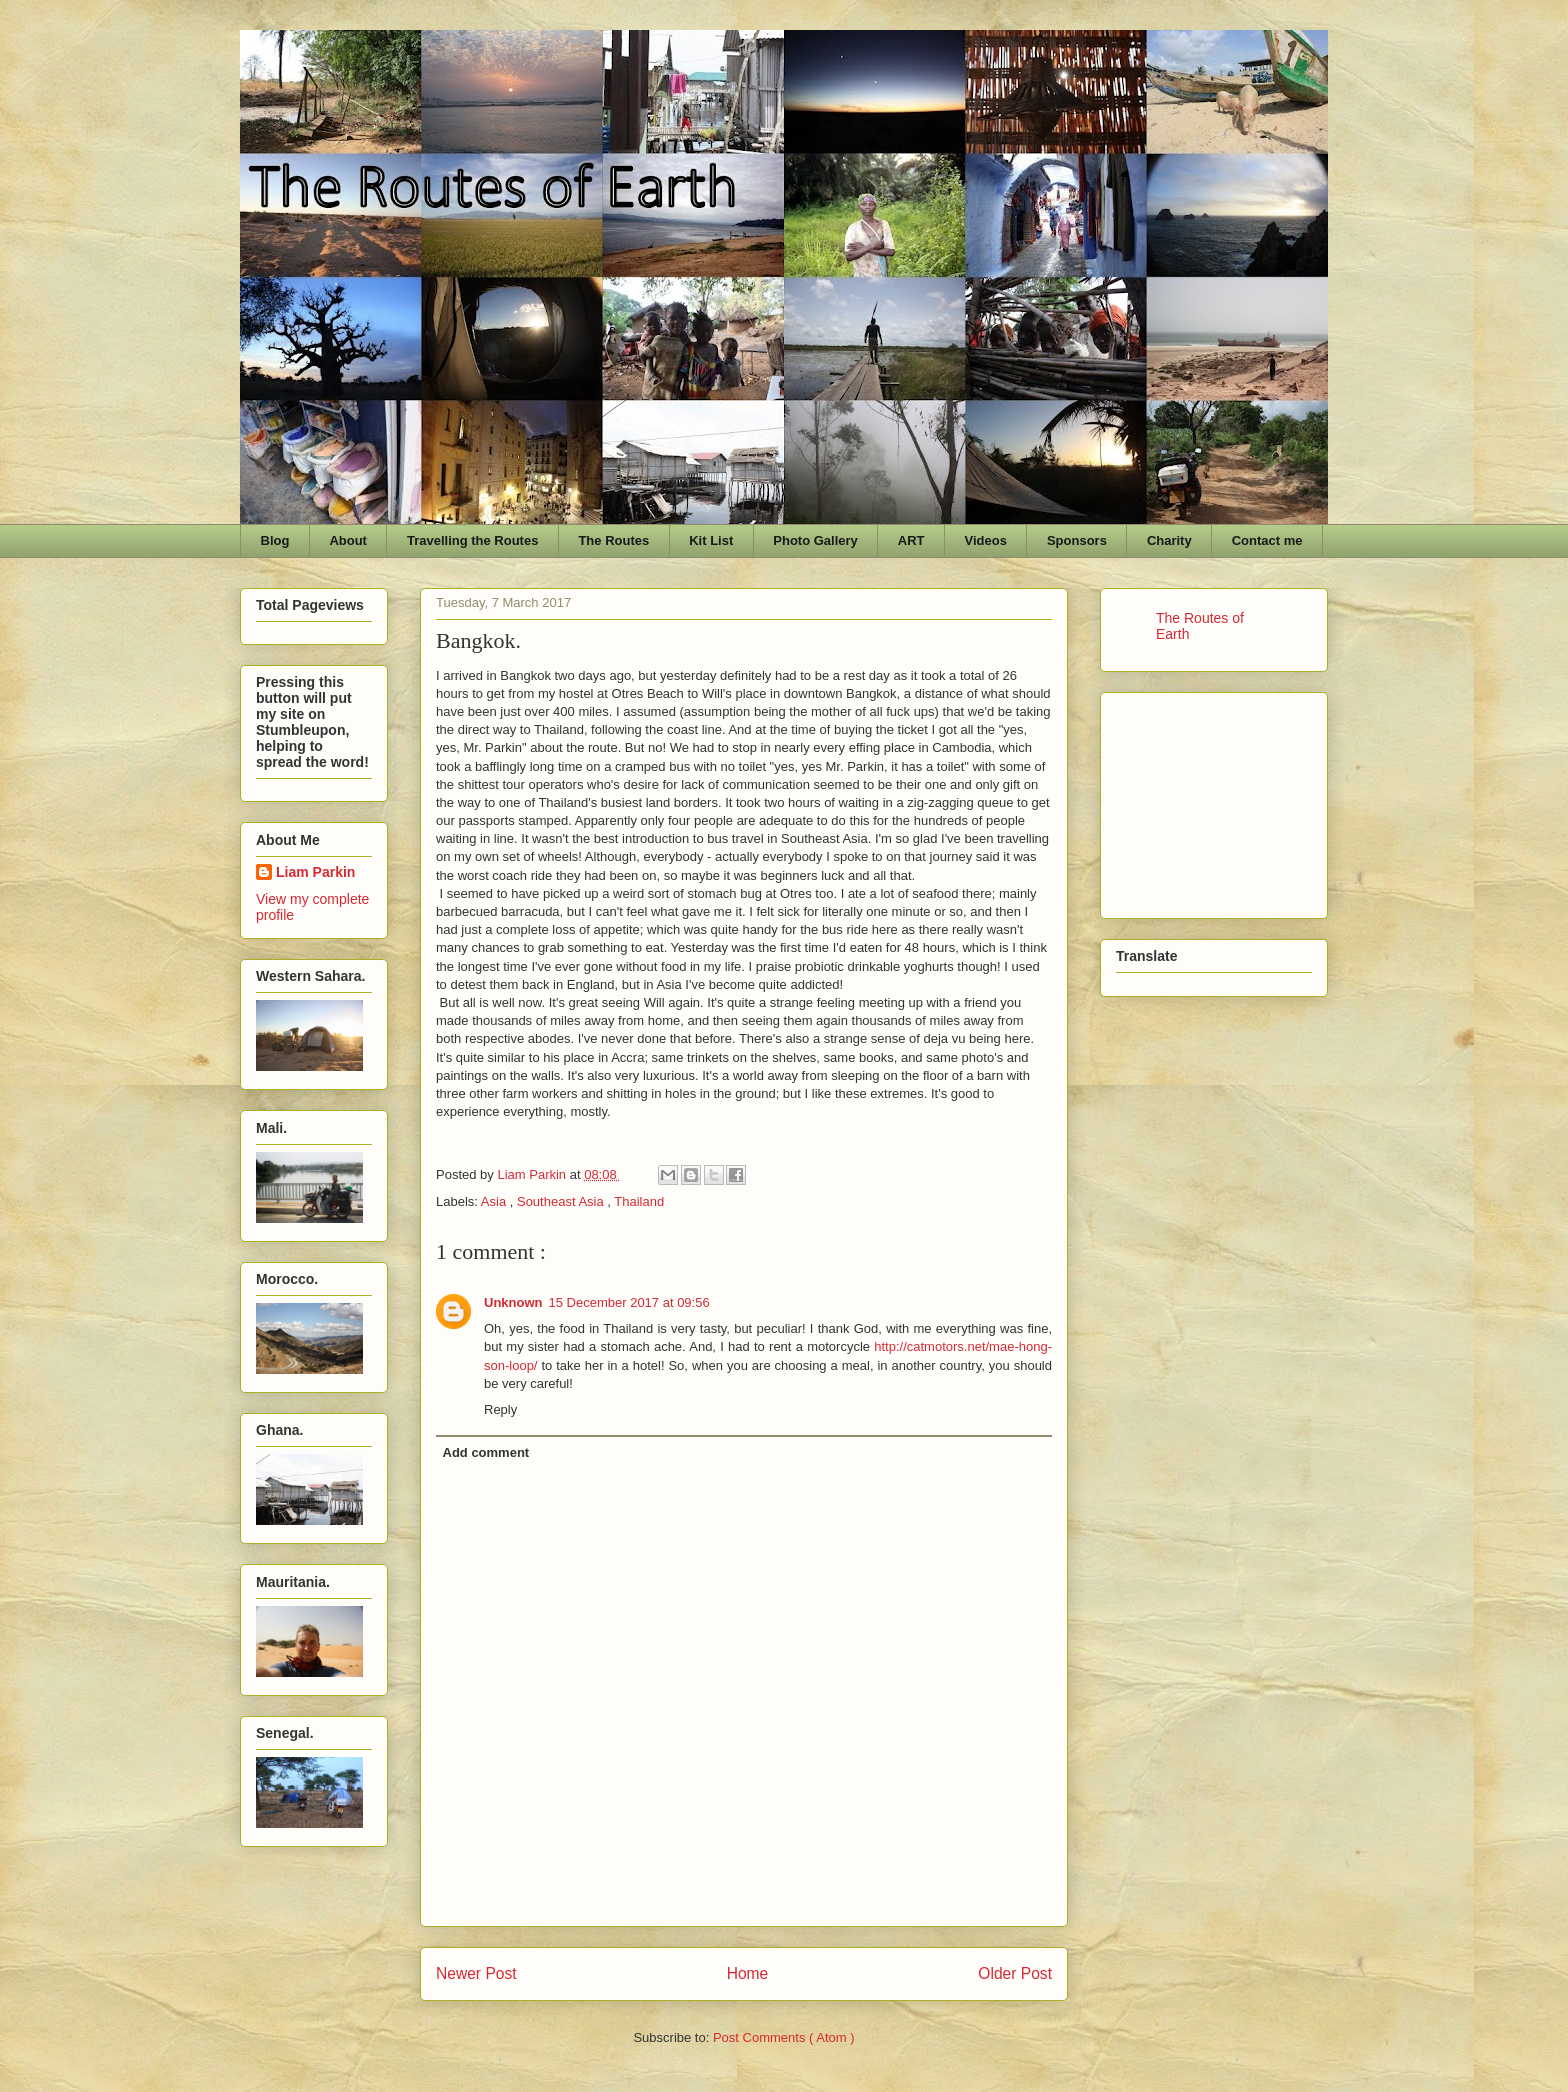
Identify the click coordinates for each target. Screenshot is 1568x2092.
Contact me (1267, 540)
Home (748, 1973)
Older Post (1015, 1973)
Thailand (639, 1201)
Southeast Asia (562, 1201)
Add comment (486, 1452)
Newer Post (476, 1973)
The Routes (613, 540)
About (348, 540)
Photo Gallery (815, 540)
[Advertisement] (1216, 800)
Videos (986, 540)
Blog (275, 540)
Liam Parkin (315, 872)
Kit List (711, 540)
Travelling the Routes (472, 540)
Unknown (513, 1302)
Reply (500, 1409)
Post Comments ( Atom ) (784, 2037)
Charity (1169, 540)
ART (911, 540)
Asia (495, 1201)
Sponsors (1077, 540)
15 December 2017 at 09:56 (629, 1302)
